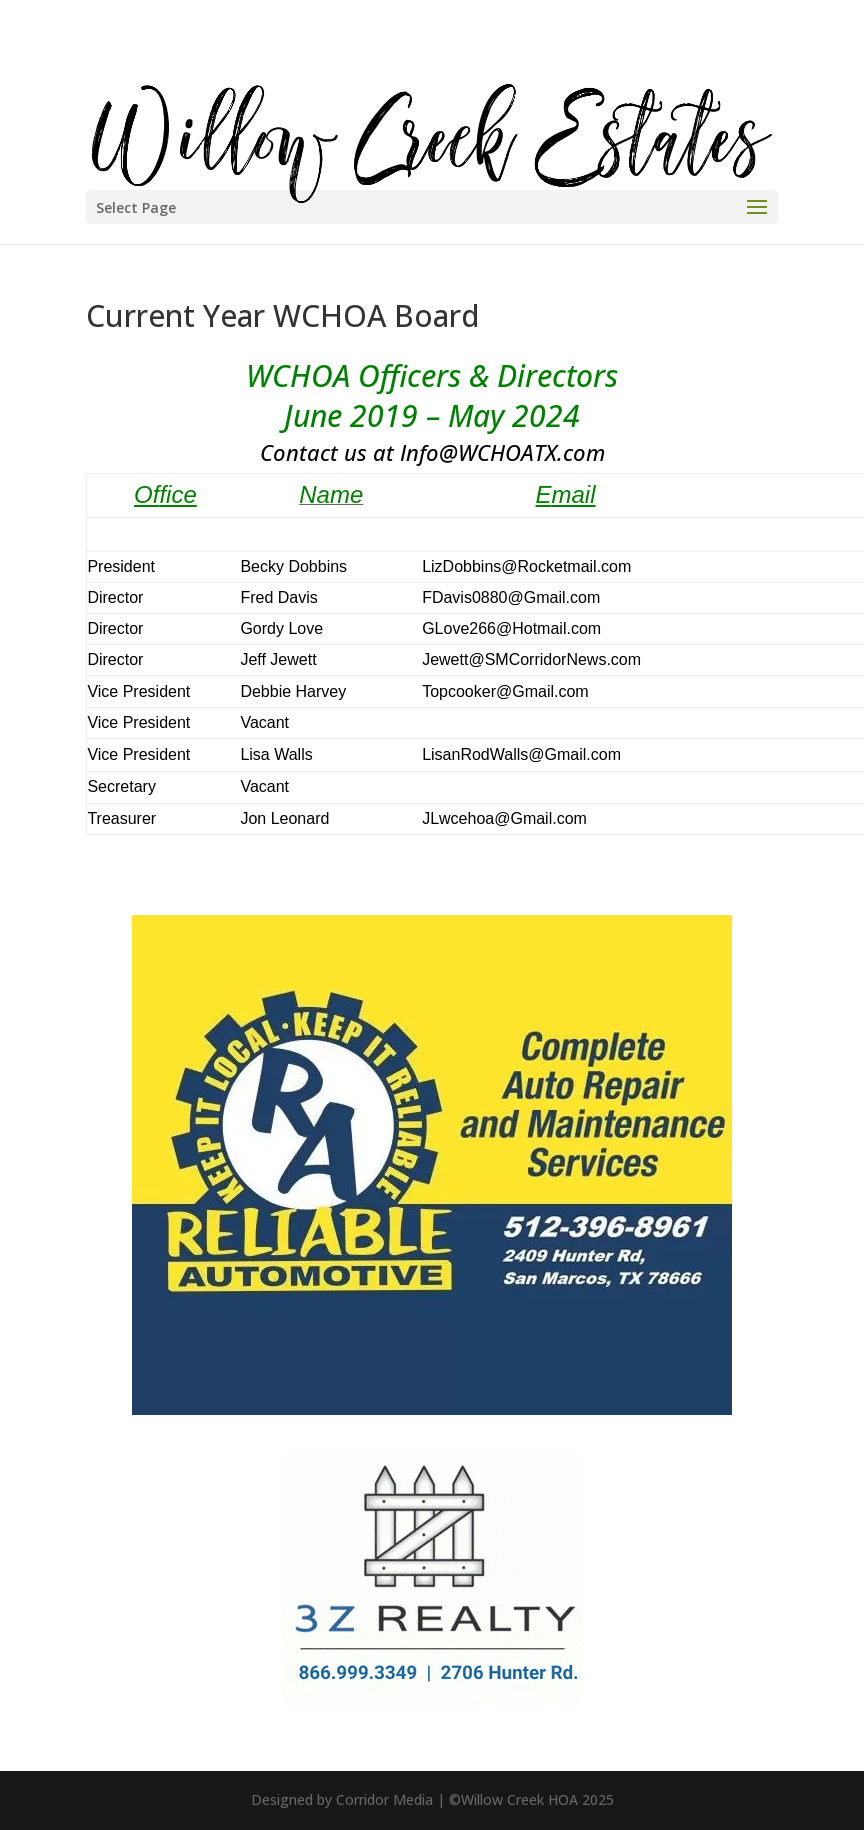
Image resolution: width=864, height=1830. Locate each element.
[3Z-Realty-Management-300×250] (432, 1697)
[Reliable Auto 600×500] (432, 1408)
